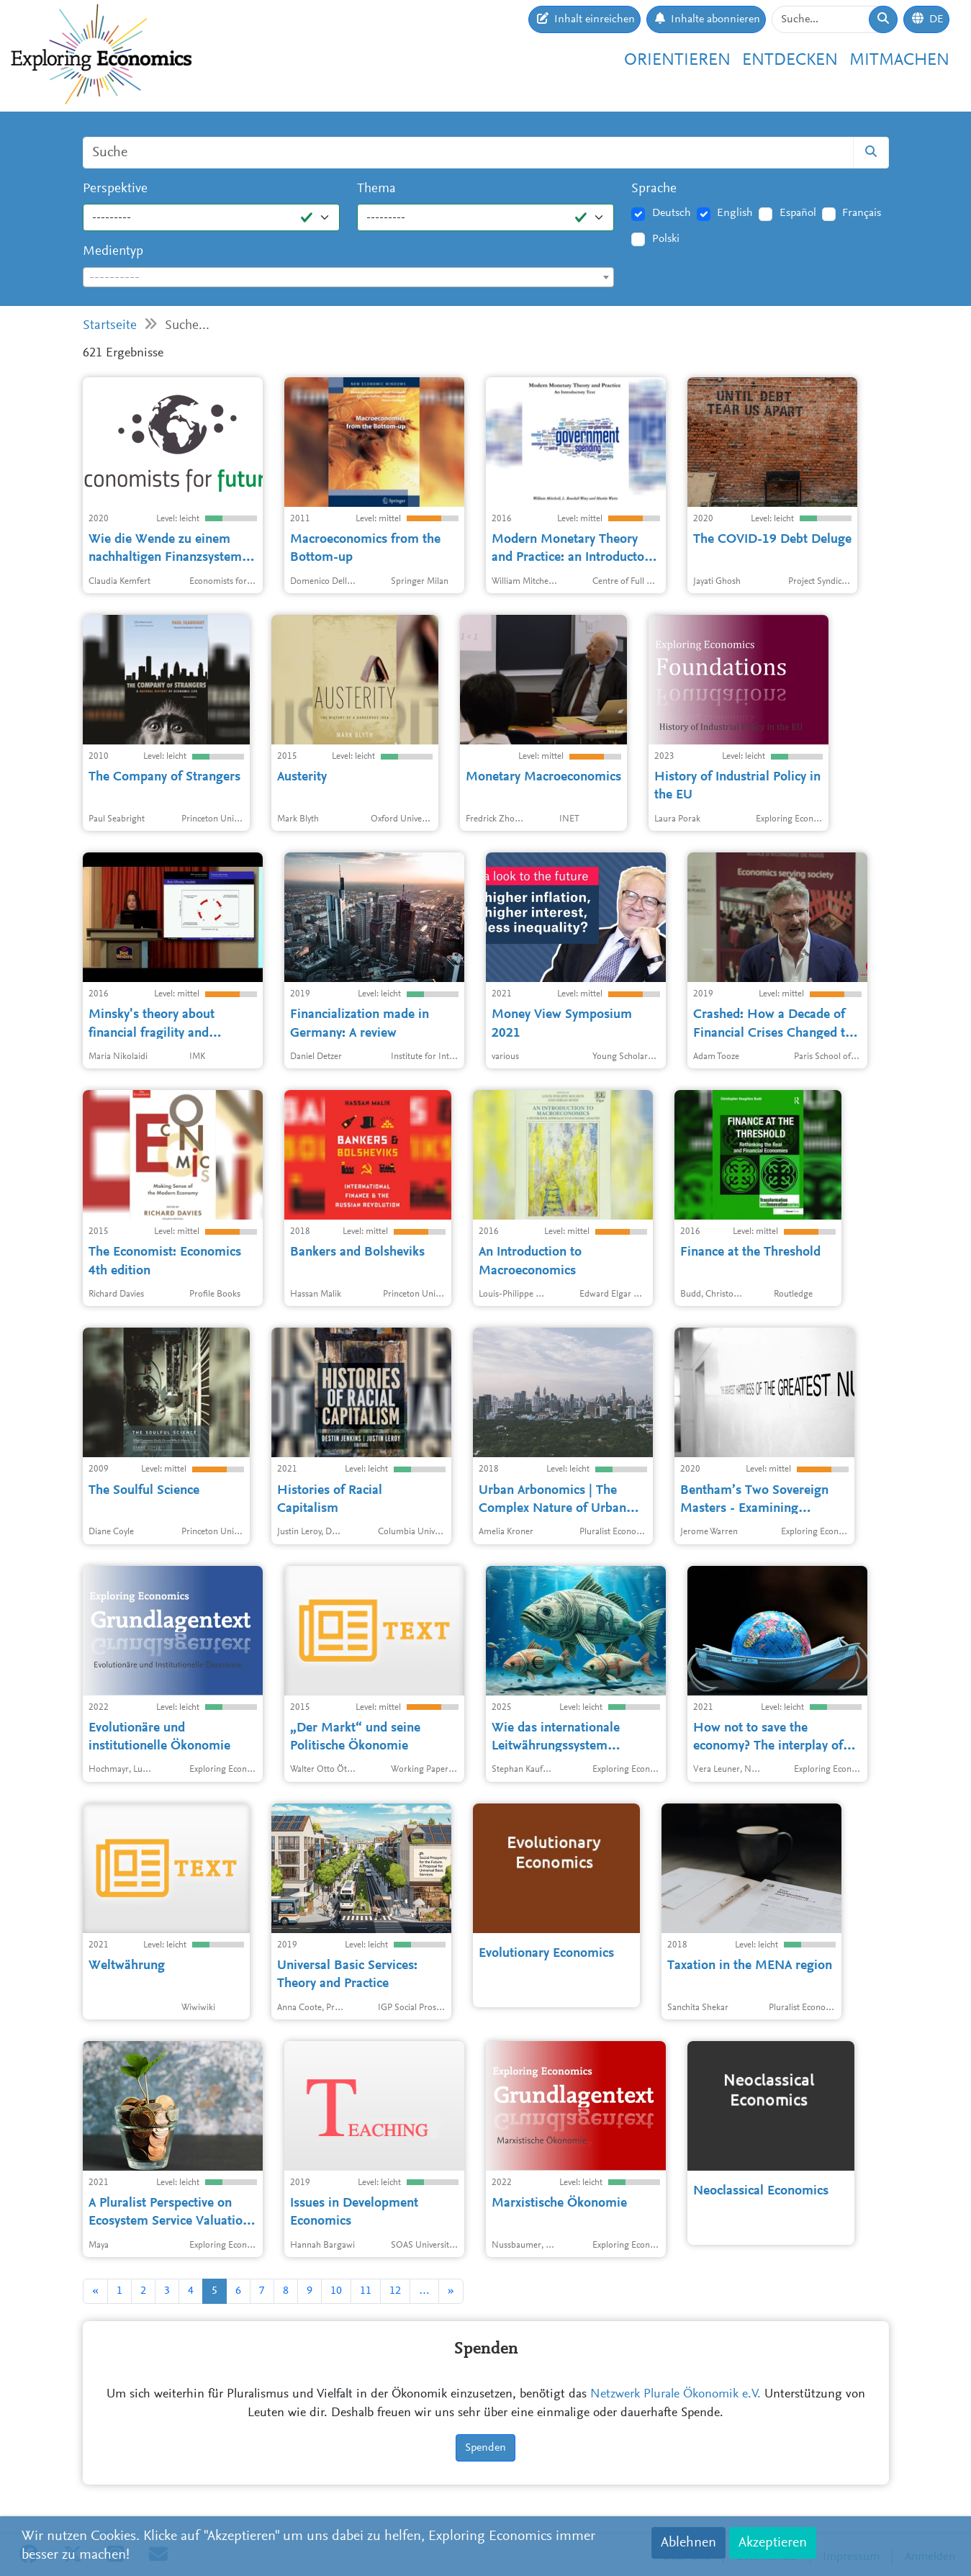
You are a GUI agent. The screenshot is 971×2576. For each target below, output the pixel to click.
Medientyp (113, 251)
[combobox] (349, 277)
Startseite (110, 326)
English (735, 213)
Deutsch (671, 213)
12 (395, 2291)
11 (365, 2291)
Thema (376, 189)
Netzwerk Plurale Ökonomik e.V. (675, 2394)
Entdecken (790, 60)
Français (861, 213)
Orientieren (677, 60)
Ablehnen (688, 2543)
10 (336, 2291)
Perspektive (115, 189)
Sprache (654, 189)
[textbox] (348, 278)
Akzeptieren (773, 2543)
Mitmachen (899, 60)
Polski (665, 239)
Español (798, 213)
